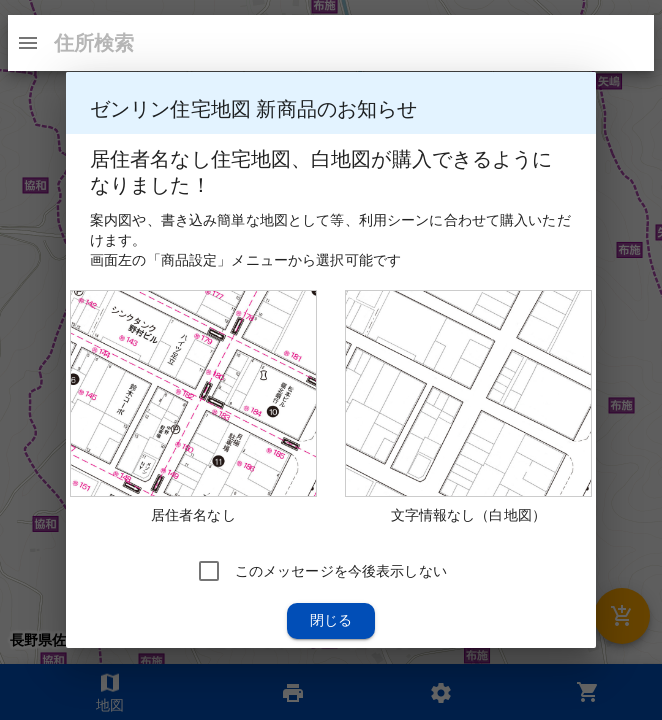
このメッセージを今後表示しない (341, 571)
